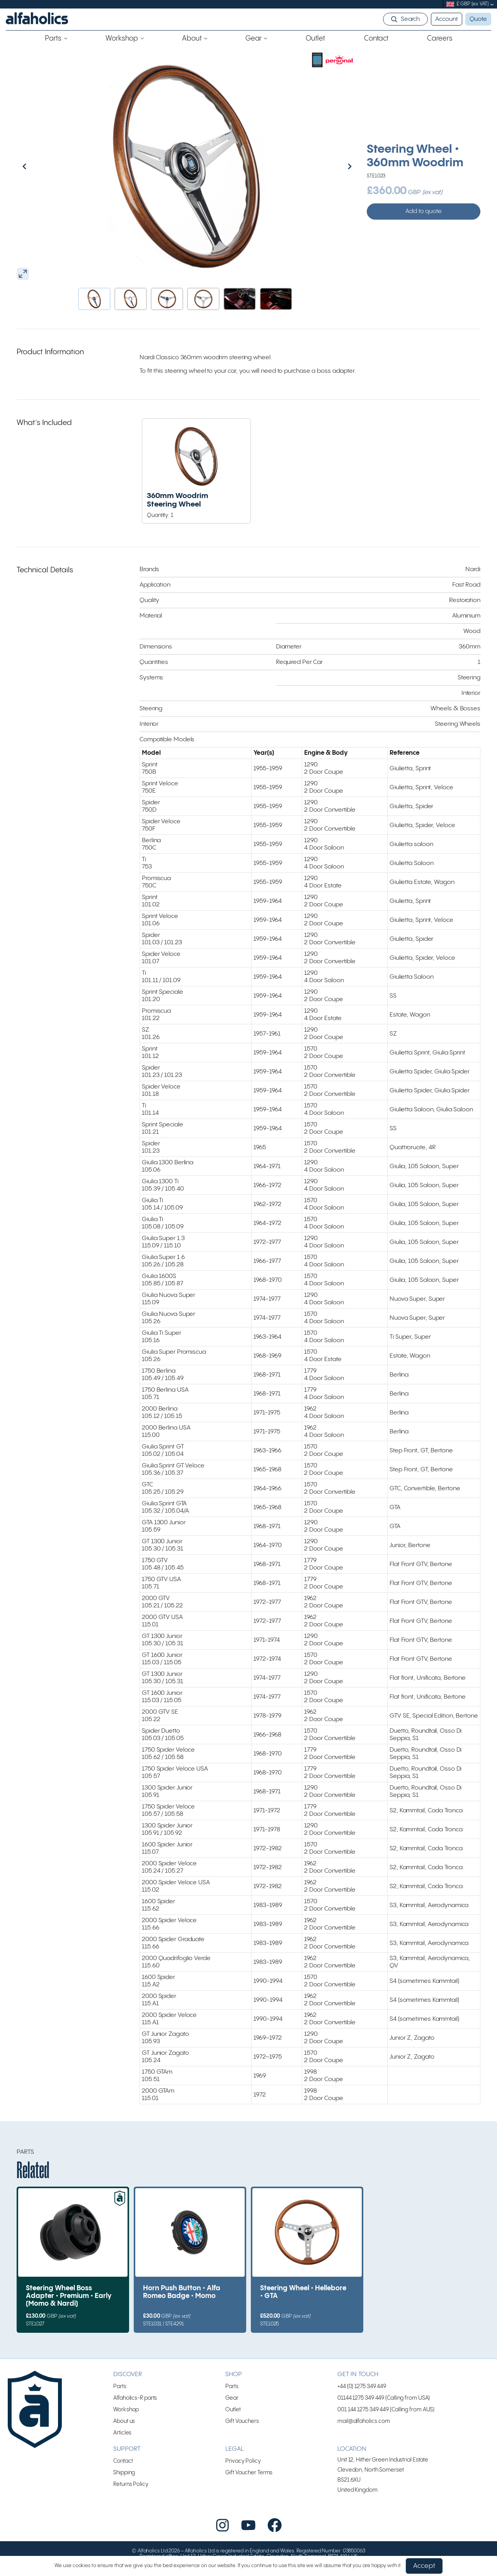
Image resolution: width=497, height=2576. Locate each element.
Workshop (126, 2409)
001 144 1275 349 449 (363, 2409)
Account (446, 19)
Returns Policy (130, 2484)
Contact (123, 2461)
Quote (478, 19)
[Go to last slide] (41, 166)
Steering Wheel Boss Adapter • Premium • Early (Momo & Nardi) (69, 2296)
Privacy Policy (243, 2461)
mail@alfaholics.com (363, 2421)
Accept (424, 2565)
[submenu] (492, 4)
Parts (119, 2386)
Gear (231, 2398)
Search (410, 19)
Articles (122, 2433)
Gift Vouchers (242, 2421)
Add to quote (423, 211)
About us (124, 2421)
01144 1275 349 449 (360, 2398)
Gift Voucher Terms (248, 2472)
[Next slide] (333, 166)
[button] (94, 299)
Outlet (232, 2409)
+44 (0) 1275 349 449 (361, 2386)
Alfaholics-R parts (135, 2398)
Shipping (124, 2472)
